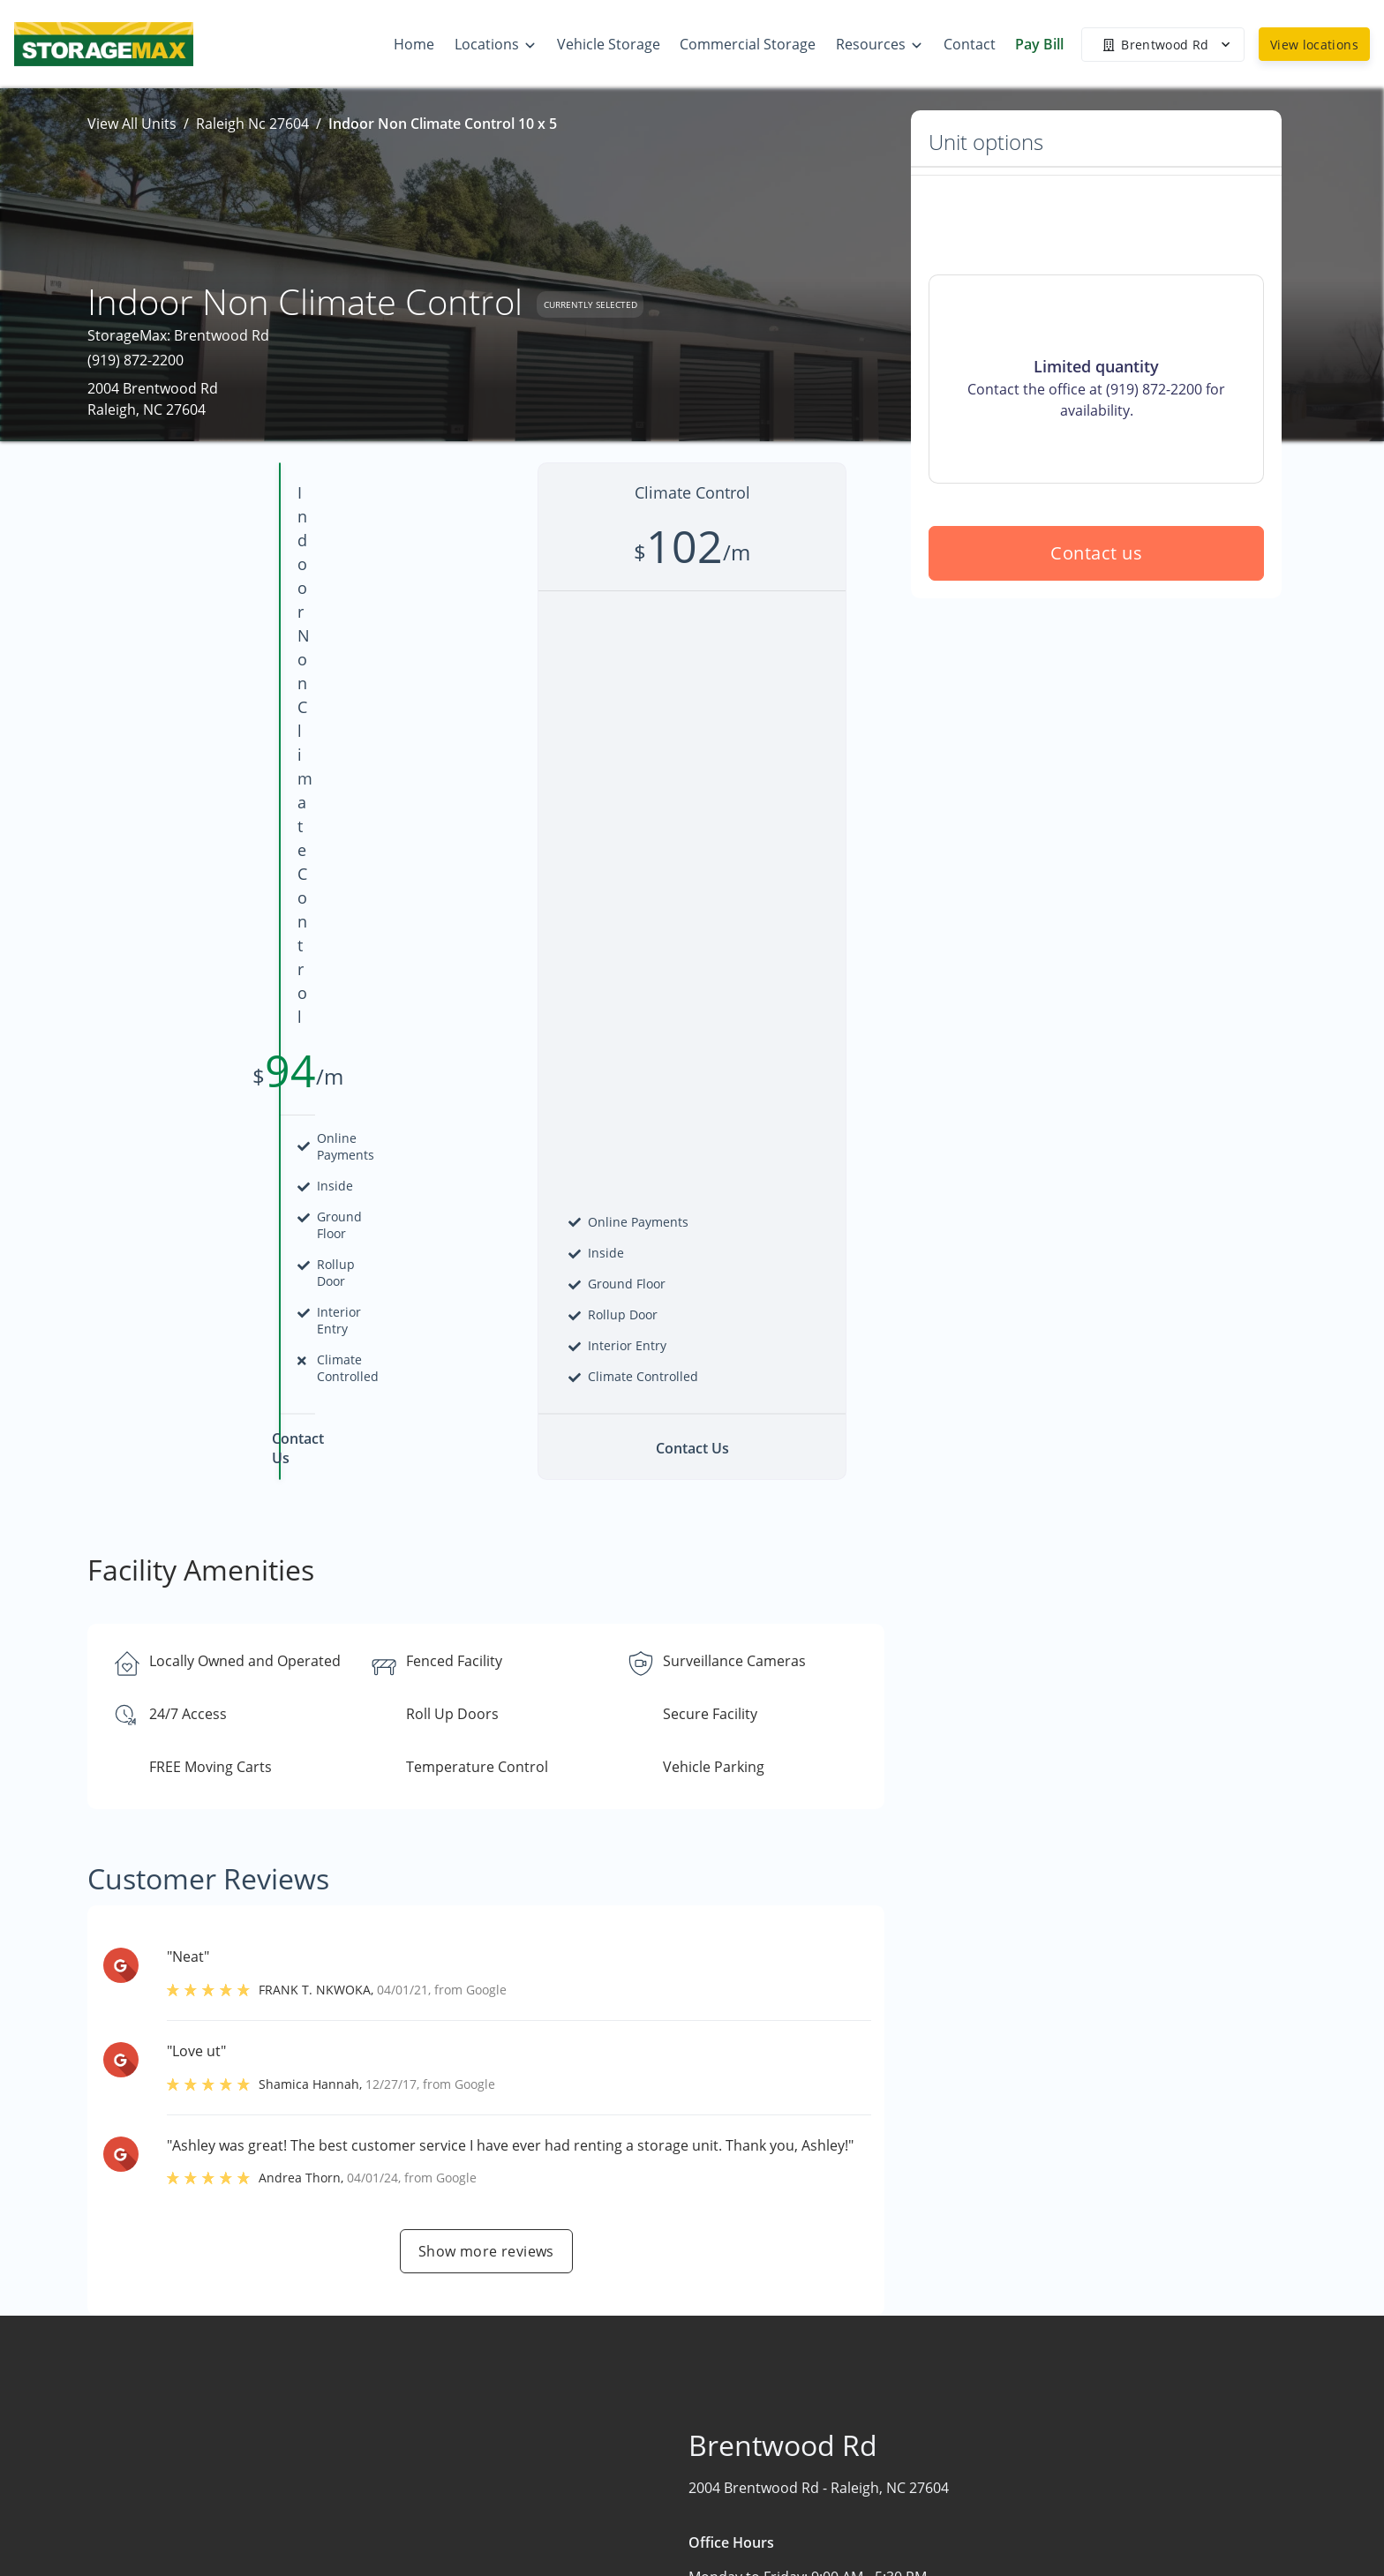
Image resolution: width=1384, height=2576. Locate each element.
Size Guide (1071, 2518)
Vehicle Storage (877, 2513)
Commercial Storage (894, 2479)
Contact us (1096, 680)
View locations (1314, 44)
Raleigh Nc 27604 (252, 123)
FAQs (1054, 2450)
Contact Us (862, 2547)
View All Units (132, 123)
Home (846, 2410)
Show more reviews (486, 1643)
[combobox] (305, 2448)
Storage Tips (1078, 2484)
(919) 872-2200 (135, 360)
